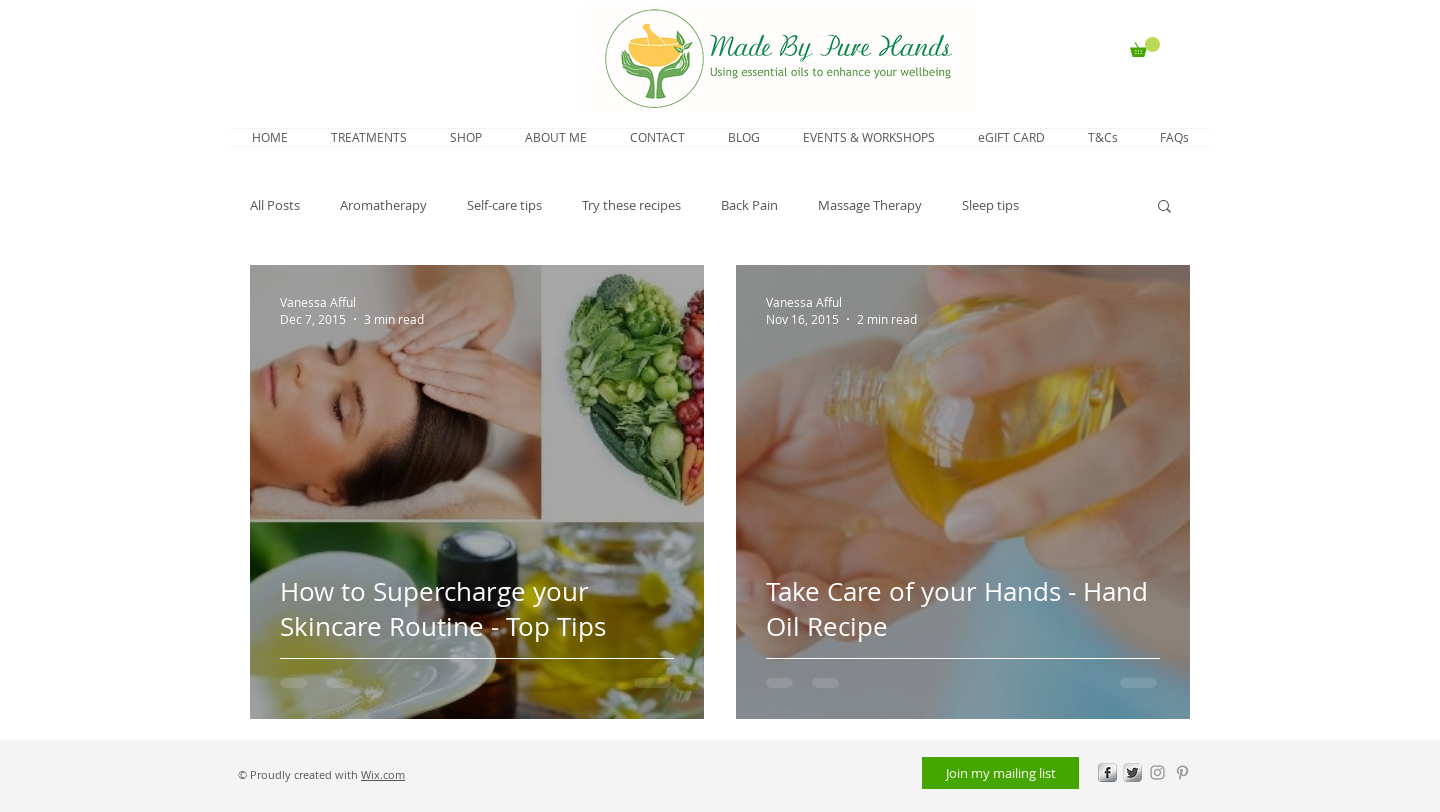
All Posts (275, 205)
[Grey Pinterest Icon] (1182, 772)
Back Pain (749, 205)
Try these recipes (631, 205)
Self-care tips (504, 205)
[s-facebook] (1107, 772)
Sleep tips (990, 205)
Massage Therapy (870, 205)
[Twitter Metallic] (1132, 772)
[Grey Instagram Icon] (1157, 772)
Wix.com (383, 774)
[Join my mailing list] (1000, 773)
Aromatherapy (383, 205)
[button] (1145, 47)
